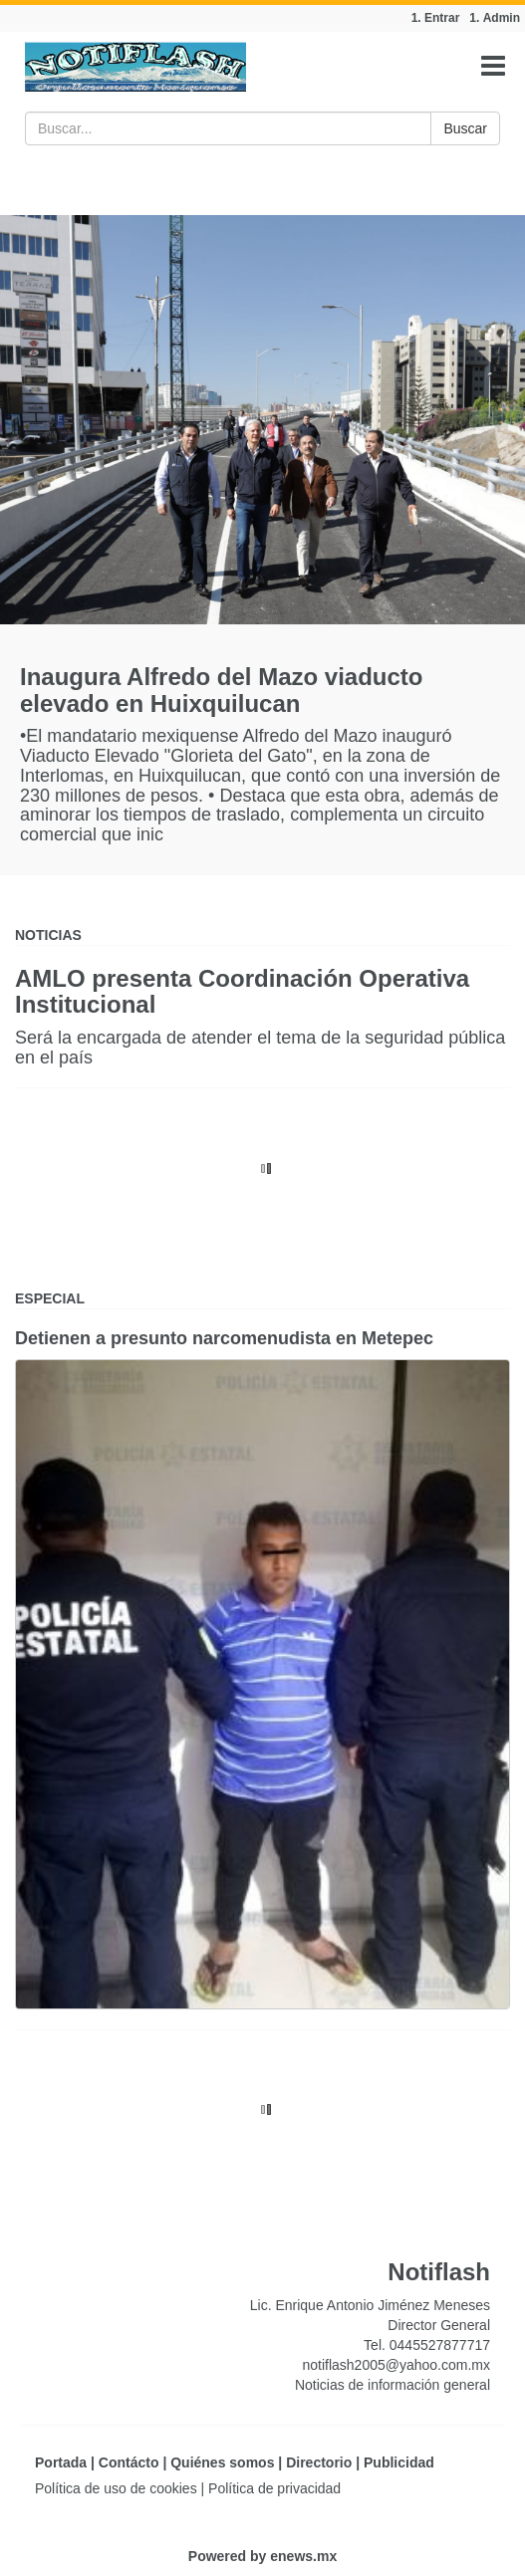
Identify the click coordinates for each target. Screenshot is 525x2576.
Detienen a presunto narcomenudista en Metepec (224, 1338)
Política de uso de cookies (116, 2488)
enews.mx (303, 2556)
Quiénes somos (222, 2462)
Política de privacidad (274, 2488)
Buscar (465, 128)
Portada (61, 2462)
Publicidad (399, 2462)
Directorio (319, 2462)
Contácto (129, 2462)
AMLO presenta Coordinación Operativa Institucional (242, 991)
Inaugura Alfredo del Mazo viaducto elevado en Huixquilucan (221, 689)
